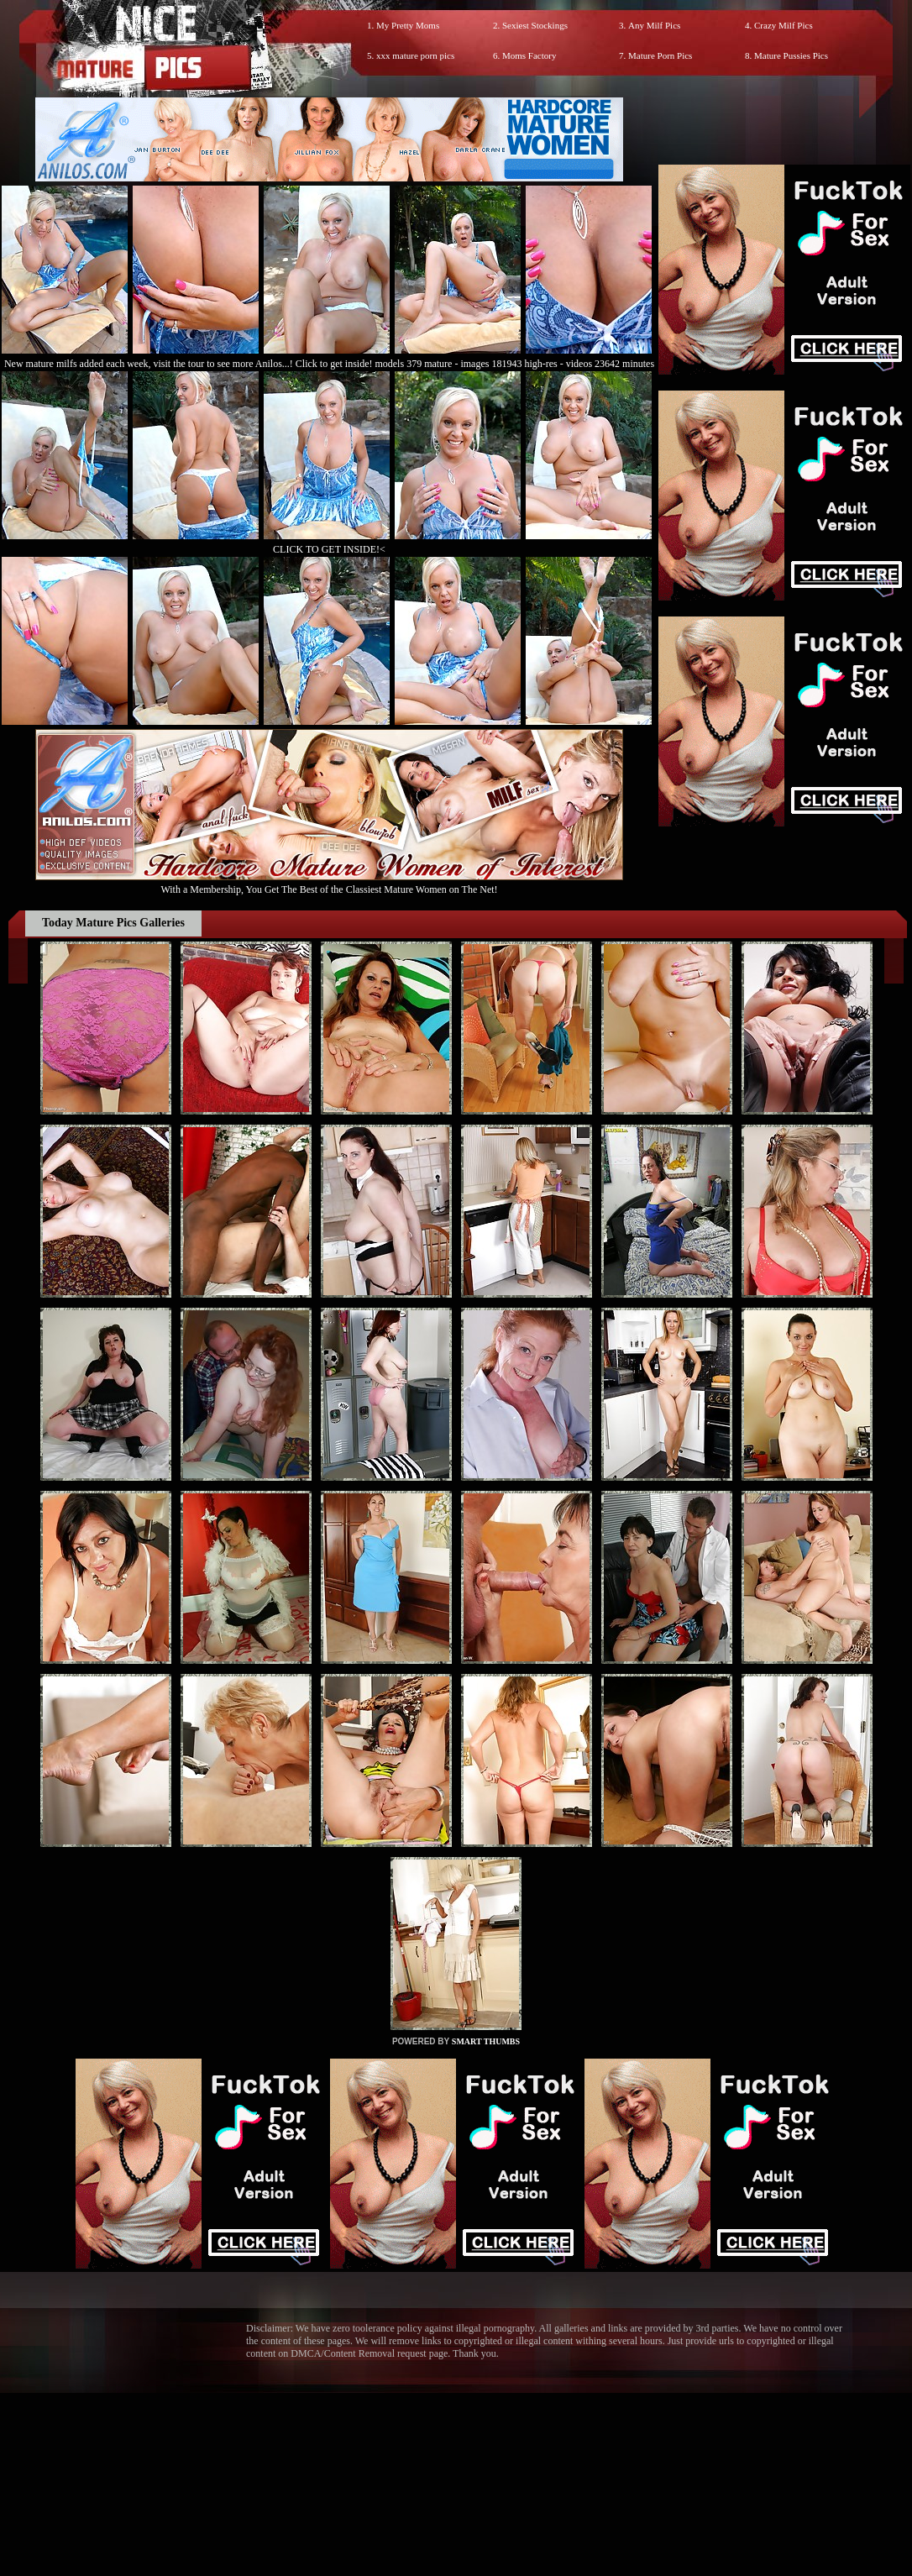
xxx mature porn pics (415, 55)
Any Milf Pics (654, 25)
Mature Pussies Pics (791, 55)
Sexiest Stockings (535, 25)
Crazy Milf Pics (783, 25)
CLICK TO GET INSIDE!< (329, 549)
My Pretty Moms (407, 25)
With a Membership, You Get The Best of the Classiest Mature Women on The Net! (329, 883)
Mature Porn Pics (660, 55)
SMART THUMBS (486, 2041)
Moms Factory (529, 55)
